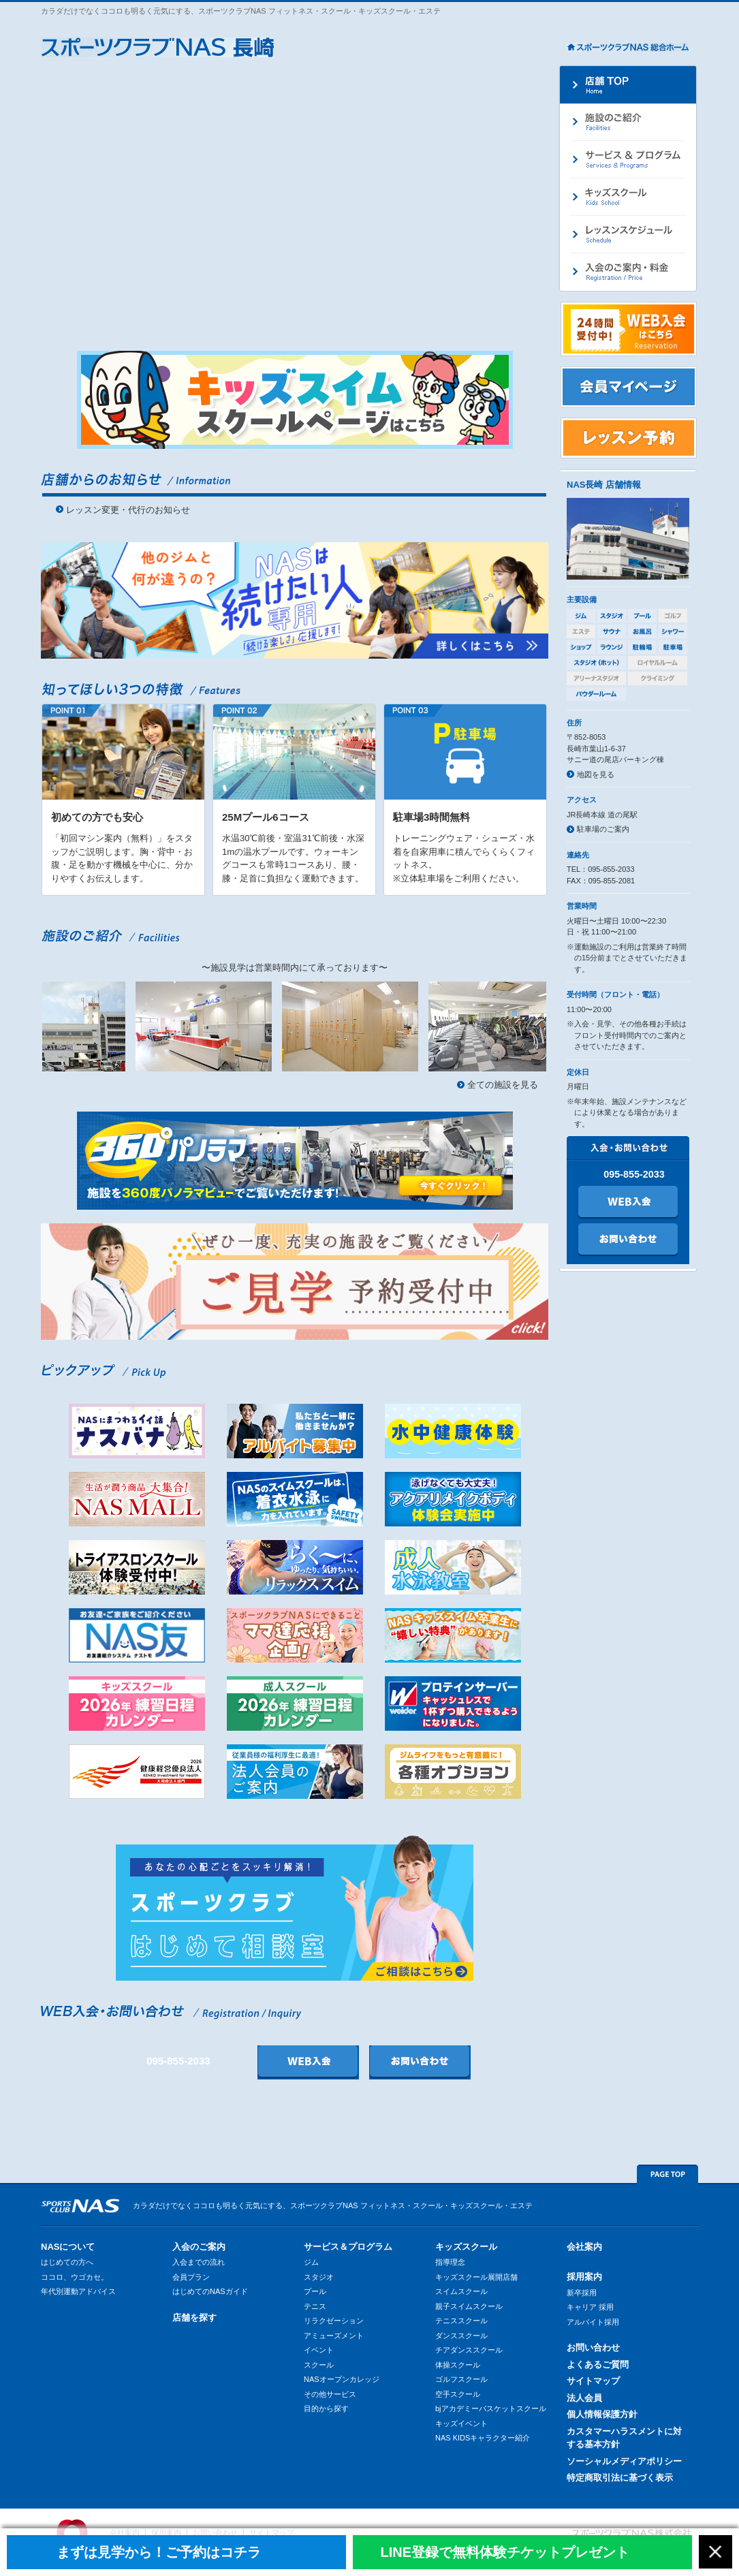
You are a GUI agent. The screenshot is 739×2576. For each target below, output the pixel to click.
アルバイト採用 (593, 2322)
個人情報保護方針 (602, 2414)
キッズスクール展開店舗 (476, 2277)
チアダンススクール (469, 2350)
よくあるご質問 (598, 2364)
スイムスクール (461, 2291)
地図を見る (595, 774)
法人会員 (584, 2398)
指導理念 (450, 2262)
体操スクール (457, 2365)
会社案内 (584, 2247)
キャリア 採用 (590, 2307)
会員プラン (191, 2277)
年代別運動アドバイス (78, 2291)
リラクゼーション (334, 2320)
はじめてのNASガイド (210, 2291)
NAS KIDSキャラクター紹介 (482, 2438)
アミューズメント (334, 2335)
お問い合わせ (593, 2347)
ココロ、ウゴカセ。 (74, 2277)
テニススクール (461, 2320)
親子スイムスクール (469, 2306)
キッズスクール (466, 2247)
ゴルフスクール (461, 2379)
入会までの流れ (198, 2262)
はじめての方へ (67, 2262)
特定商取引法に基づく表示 (620, 2477)
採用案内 (584, 2277)
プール (315, 2291)
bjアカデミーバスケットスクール (490, 2408)
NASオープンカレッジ (341, 2379)
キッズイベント (461, 2423)
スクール (319, 2365)
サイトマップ (593, 2381)
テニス (315, 2306)
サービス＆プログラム (348, 2247)
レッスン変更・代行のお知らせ (128, 510)
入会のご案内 (198, 2247)
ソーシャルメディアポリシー (624, 2461)
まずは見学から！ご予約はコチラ (159, 2552)
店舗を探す (194, 2317)
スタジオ (319, 2277)
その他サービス (330, 2394)
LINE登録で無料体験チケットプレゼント (504, 2552)
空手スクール (457, 2394)
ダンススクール (461, 2335)
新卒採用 (582, 2293)
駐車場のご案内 (603, 829)
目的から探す (326, 2408)
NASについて (68, 2247)
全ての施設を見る (502, 1085)
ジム (311, 2262)
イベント (319, 2350)
